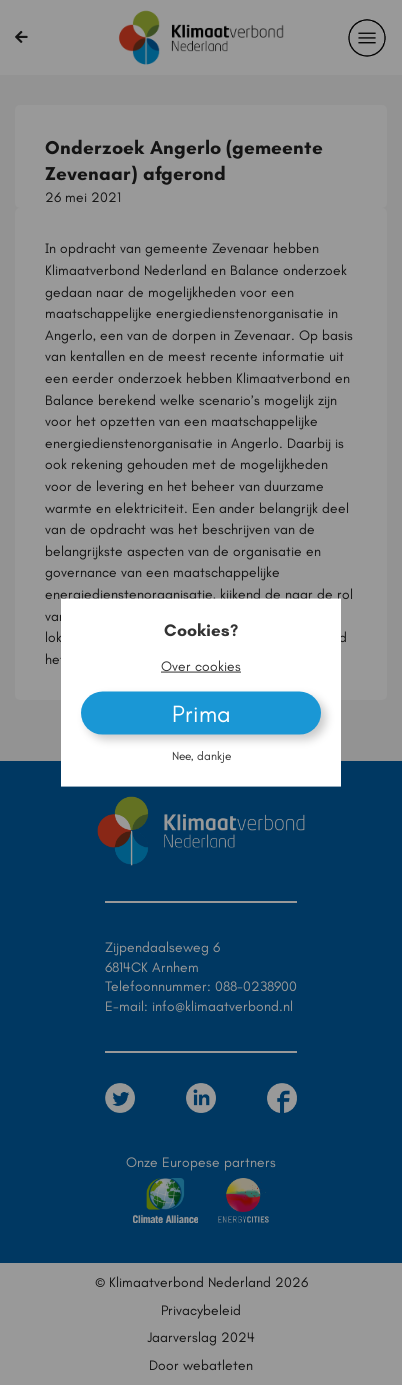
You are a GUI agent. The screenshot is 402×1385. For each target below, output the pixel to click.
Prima (201, 712)
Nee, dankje (201, 755)
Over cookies (201, 666)
